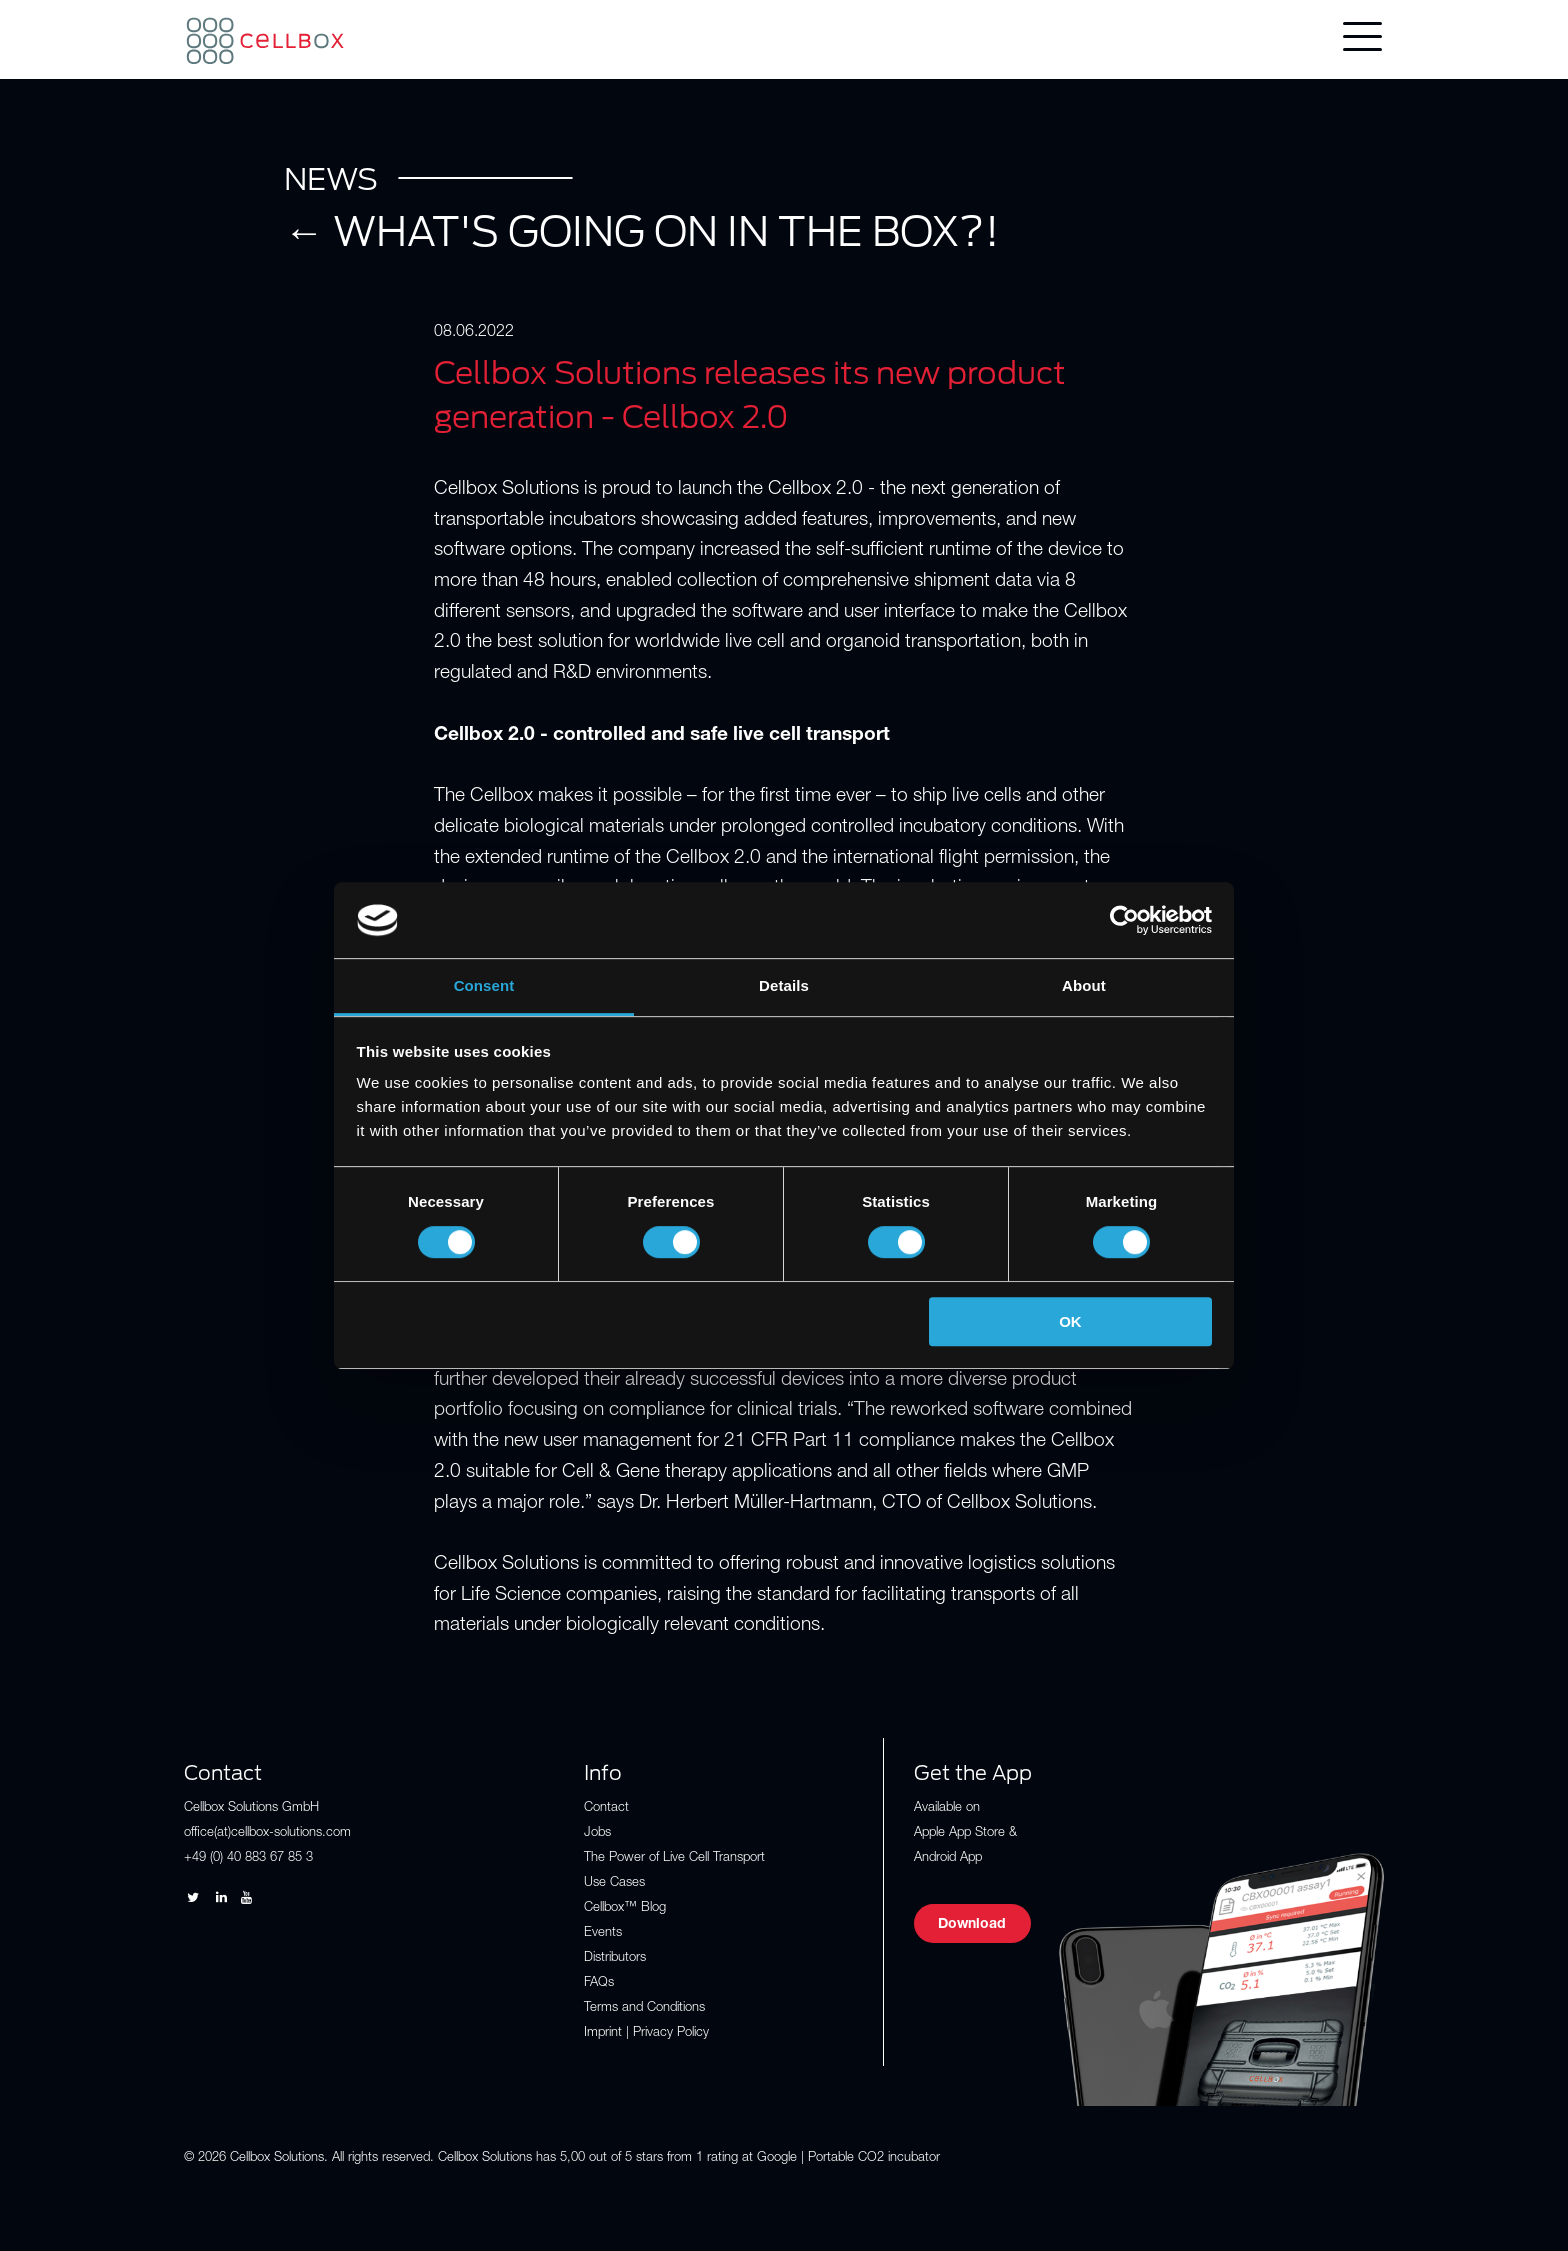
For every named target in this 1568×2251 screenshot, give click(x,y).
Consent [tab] (484, 986)
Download (972, 1925)
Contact (606, 1808)
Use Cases (614, 1883)
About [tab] (1084, 986)
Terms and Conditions (644, 2008)
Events (603, 1933)
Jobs (597, 1833)
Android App (948, 1858)
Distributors (615, 1958)
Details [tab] (784, 986)
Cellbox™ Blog (625, 1908)
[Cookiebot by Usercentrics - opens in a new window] (1124, 920)
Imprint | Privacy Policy (646, 2033)
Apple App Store (959, 1833)
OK (1070, 1321)
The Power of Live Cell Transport (674, 1858)
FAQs (599, 1983)
